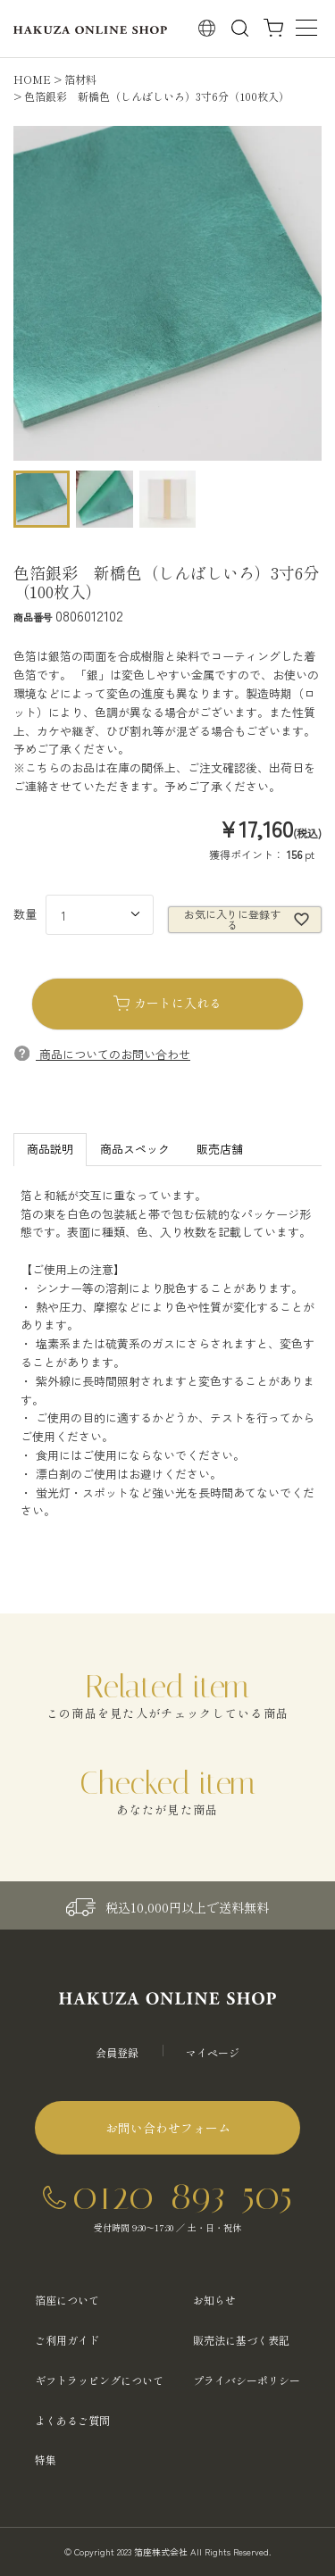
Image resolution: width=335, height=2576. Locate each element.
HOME (32, 79)
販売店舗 (220, 1148)
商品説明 (50, 1148)
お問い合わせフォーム (167, 2128)
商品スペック (135, 1148)
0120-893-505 (182, 2195)
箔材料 (80, 79)
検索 (239, 28)
